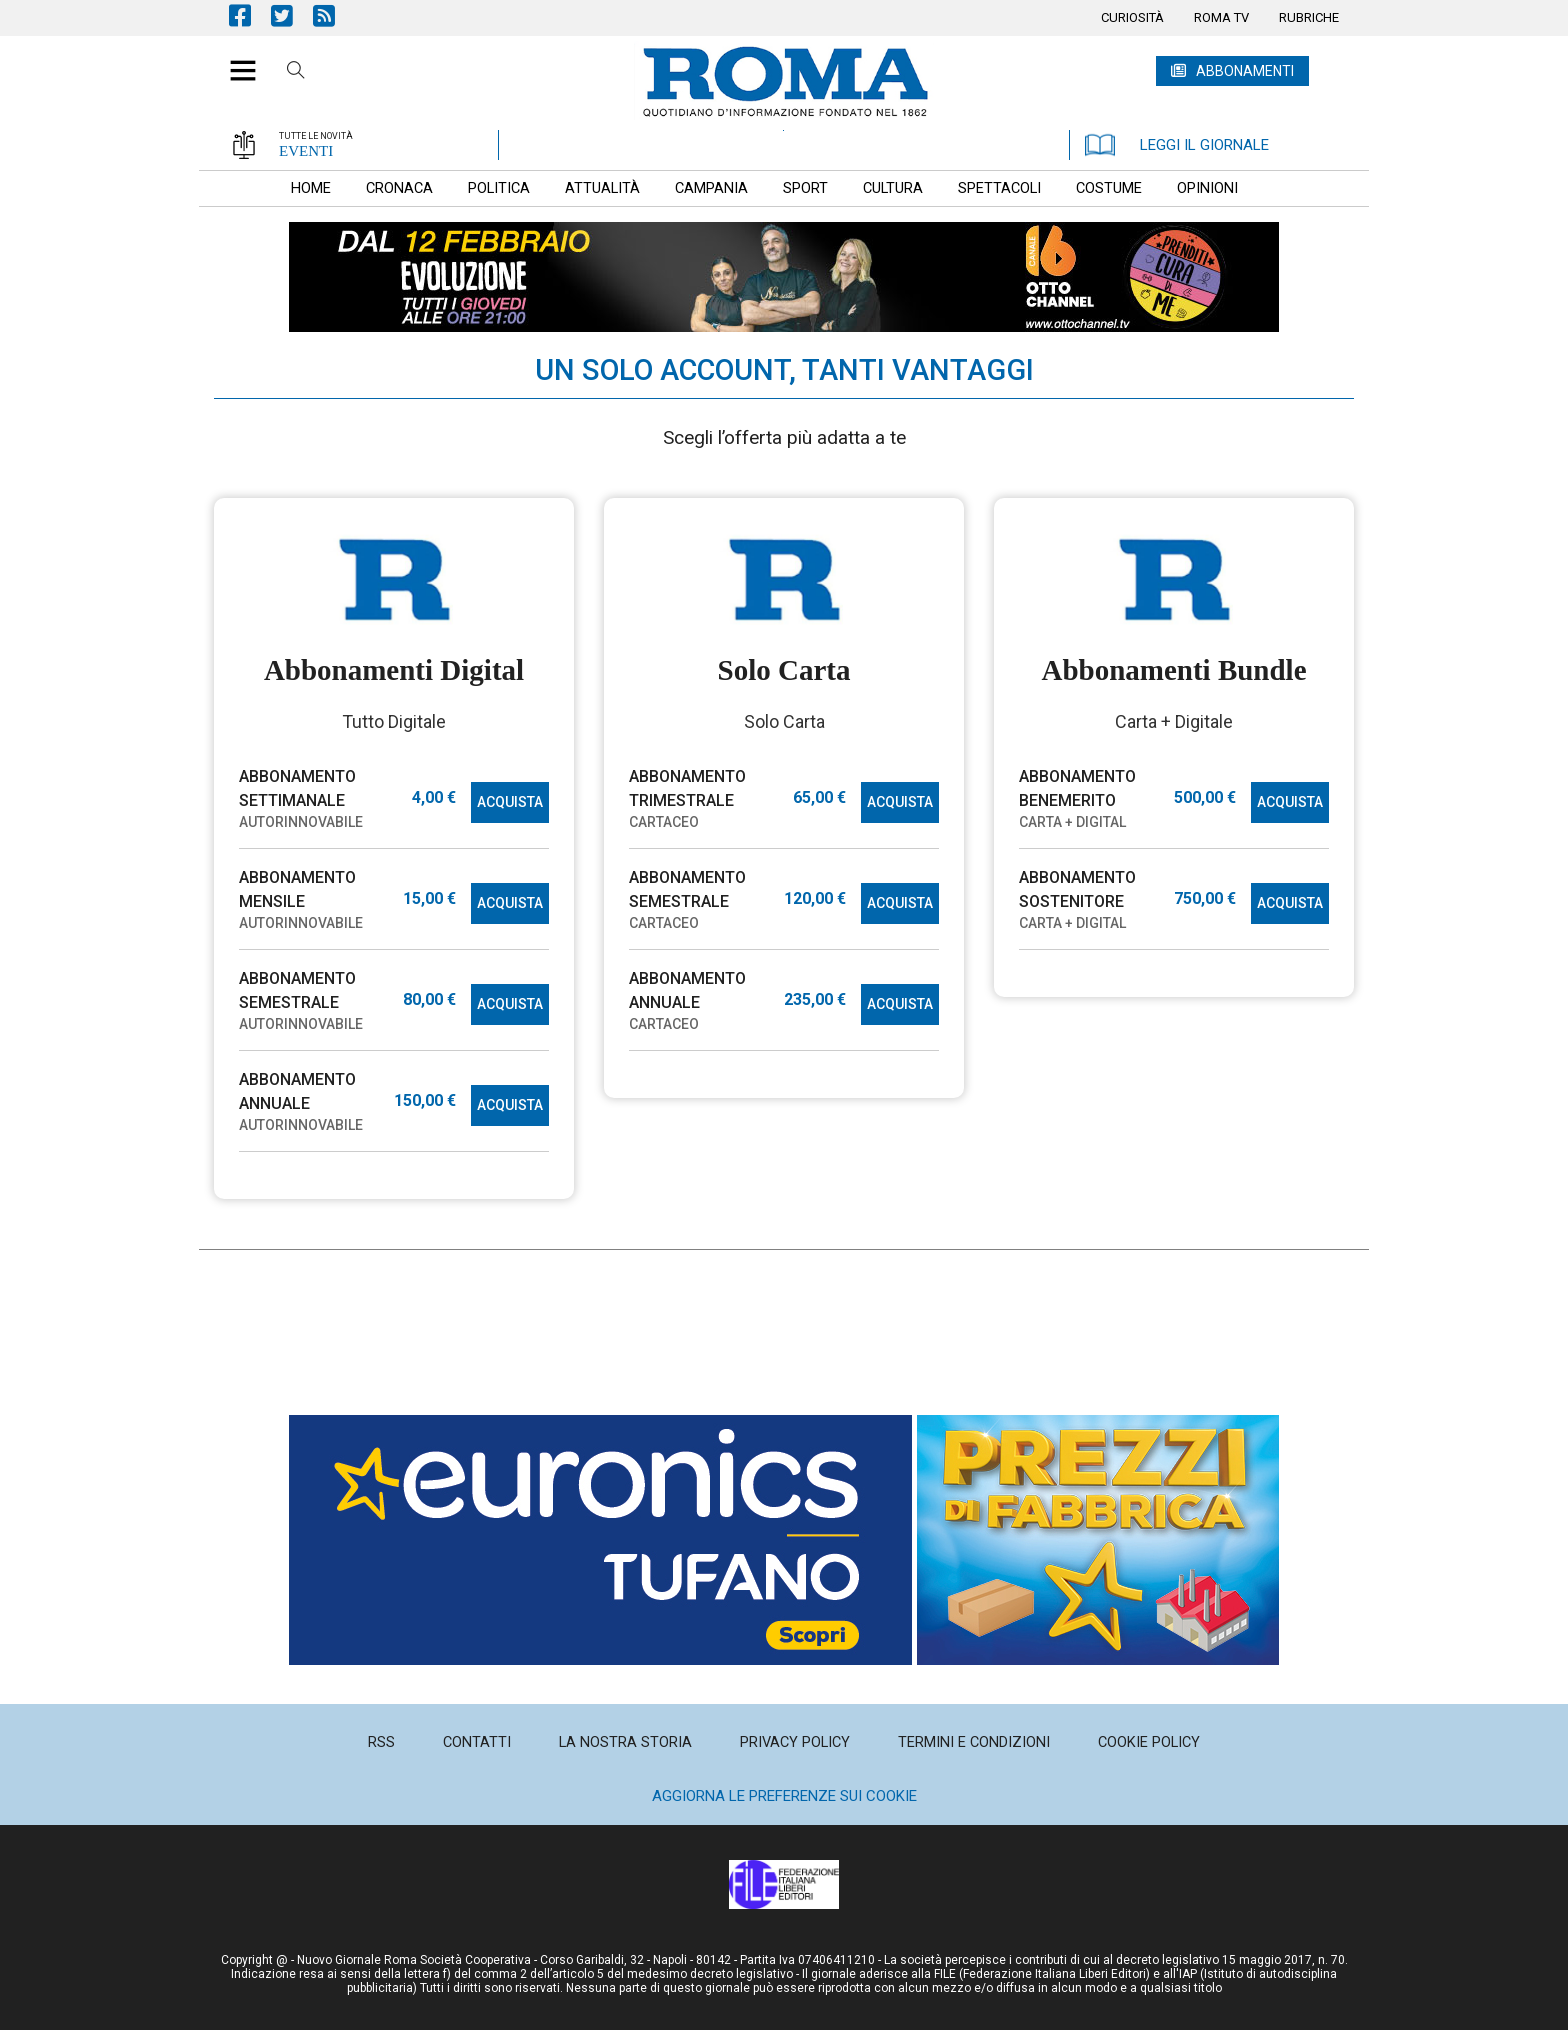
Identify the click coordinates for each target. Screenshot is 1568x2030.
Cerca (296, 73)
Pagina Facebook (250, 15)
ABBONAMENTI (1245, 71)
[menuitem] (1132, 18)
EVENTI (306, 151)
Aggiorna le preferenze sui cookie (784, 1796)
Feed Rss (334, 15)
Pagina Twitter (292, 15)
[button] (235, 60)
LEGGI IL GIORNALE (1177, 145)
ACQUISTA (510, 802)
